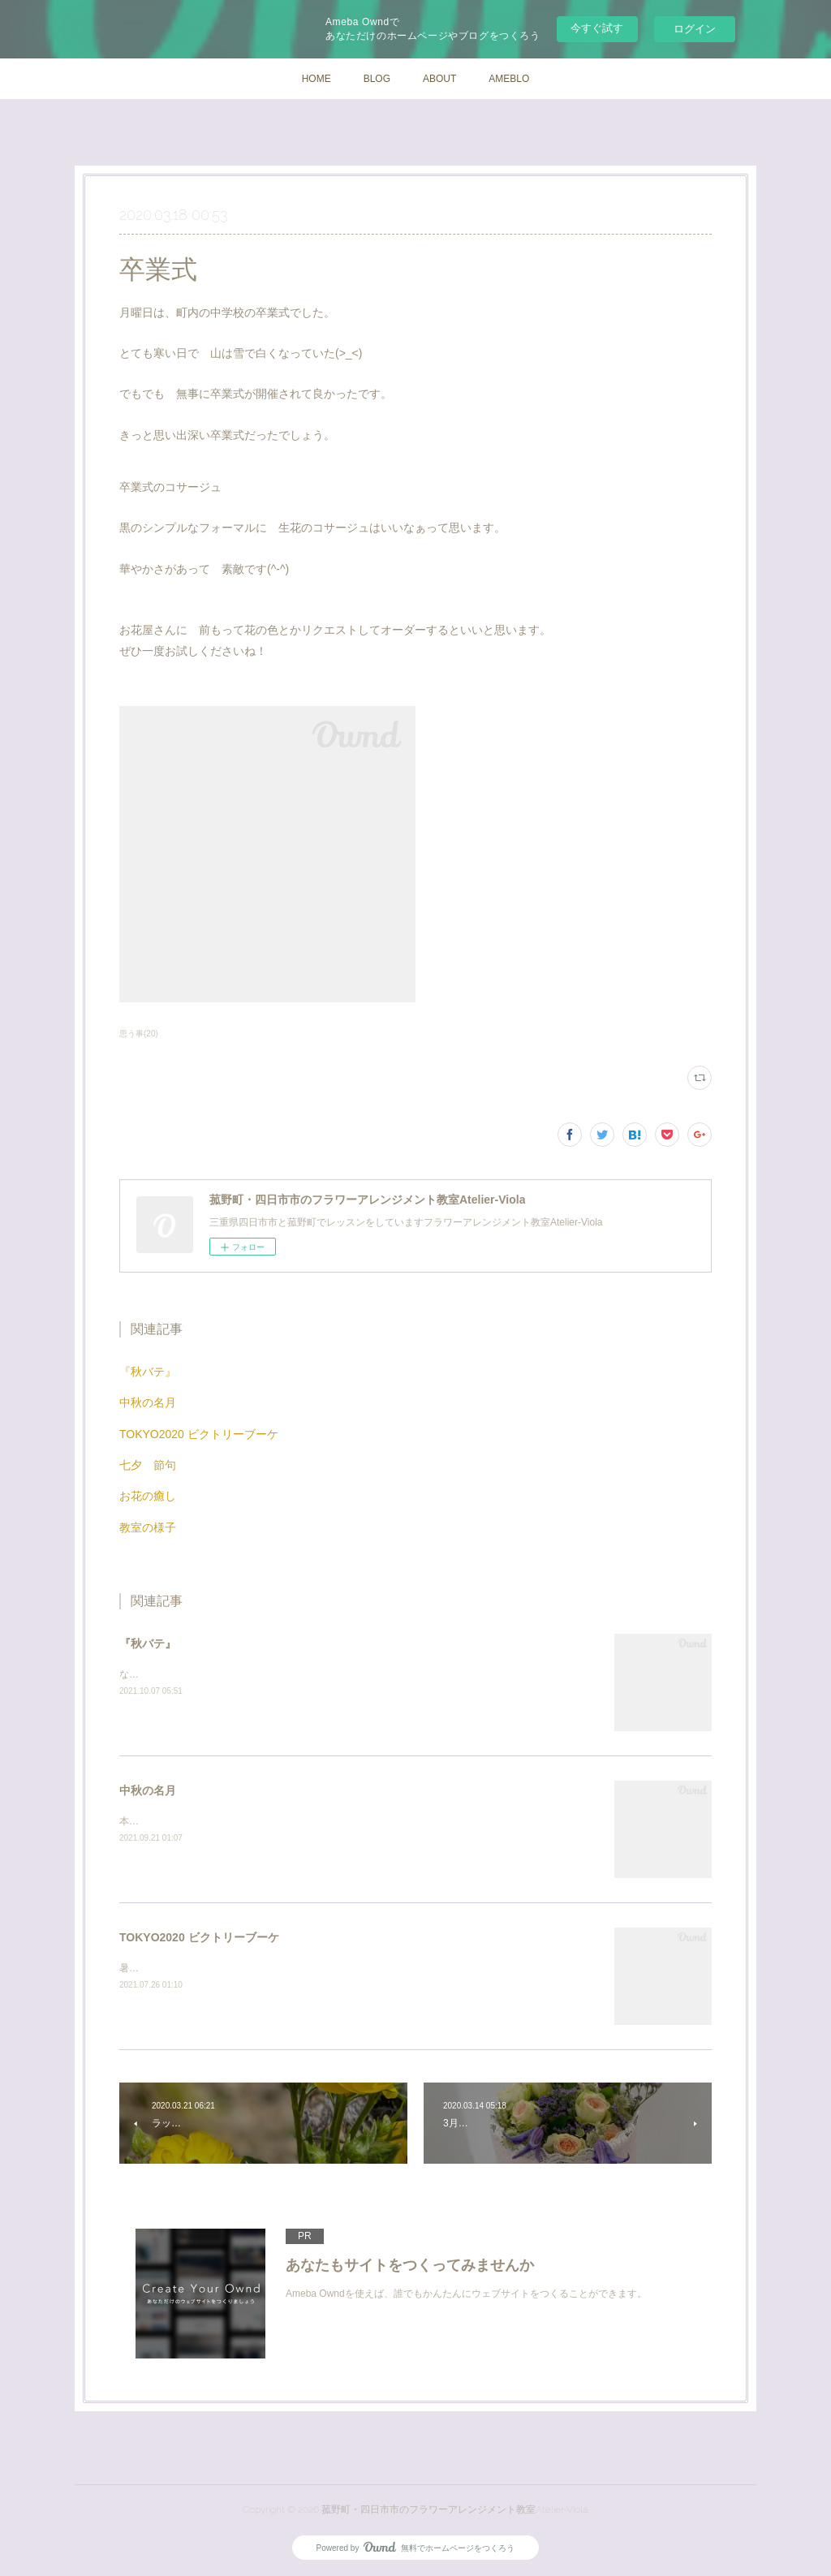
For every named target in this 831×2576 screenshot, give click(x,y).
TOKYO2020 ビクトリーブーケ (198, 1434)
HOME (316, 78)
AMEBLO (509, 78)
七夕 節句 (147, 1464)
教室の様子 (147, 1527)
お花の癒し (147, 1495)
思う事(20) (138, 1033)
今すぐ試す (597, 28)
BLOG (377, 78)
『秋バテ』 (147, 1371)
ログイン (695, 29)
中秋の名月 (147, 1402)
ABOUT (439, 78)
